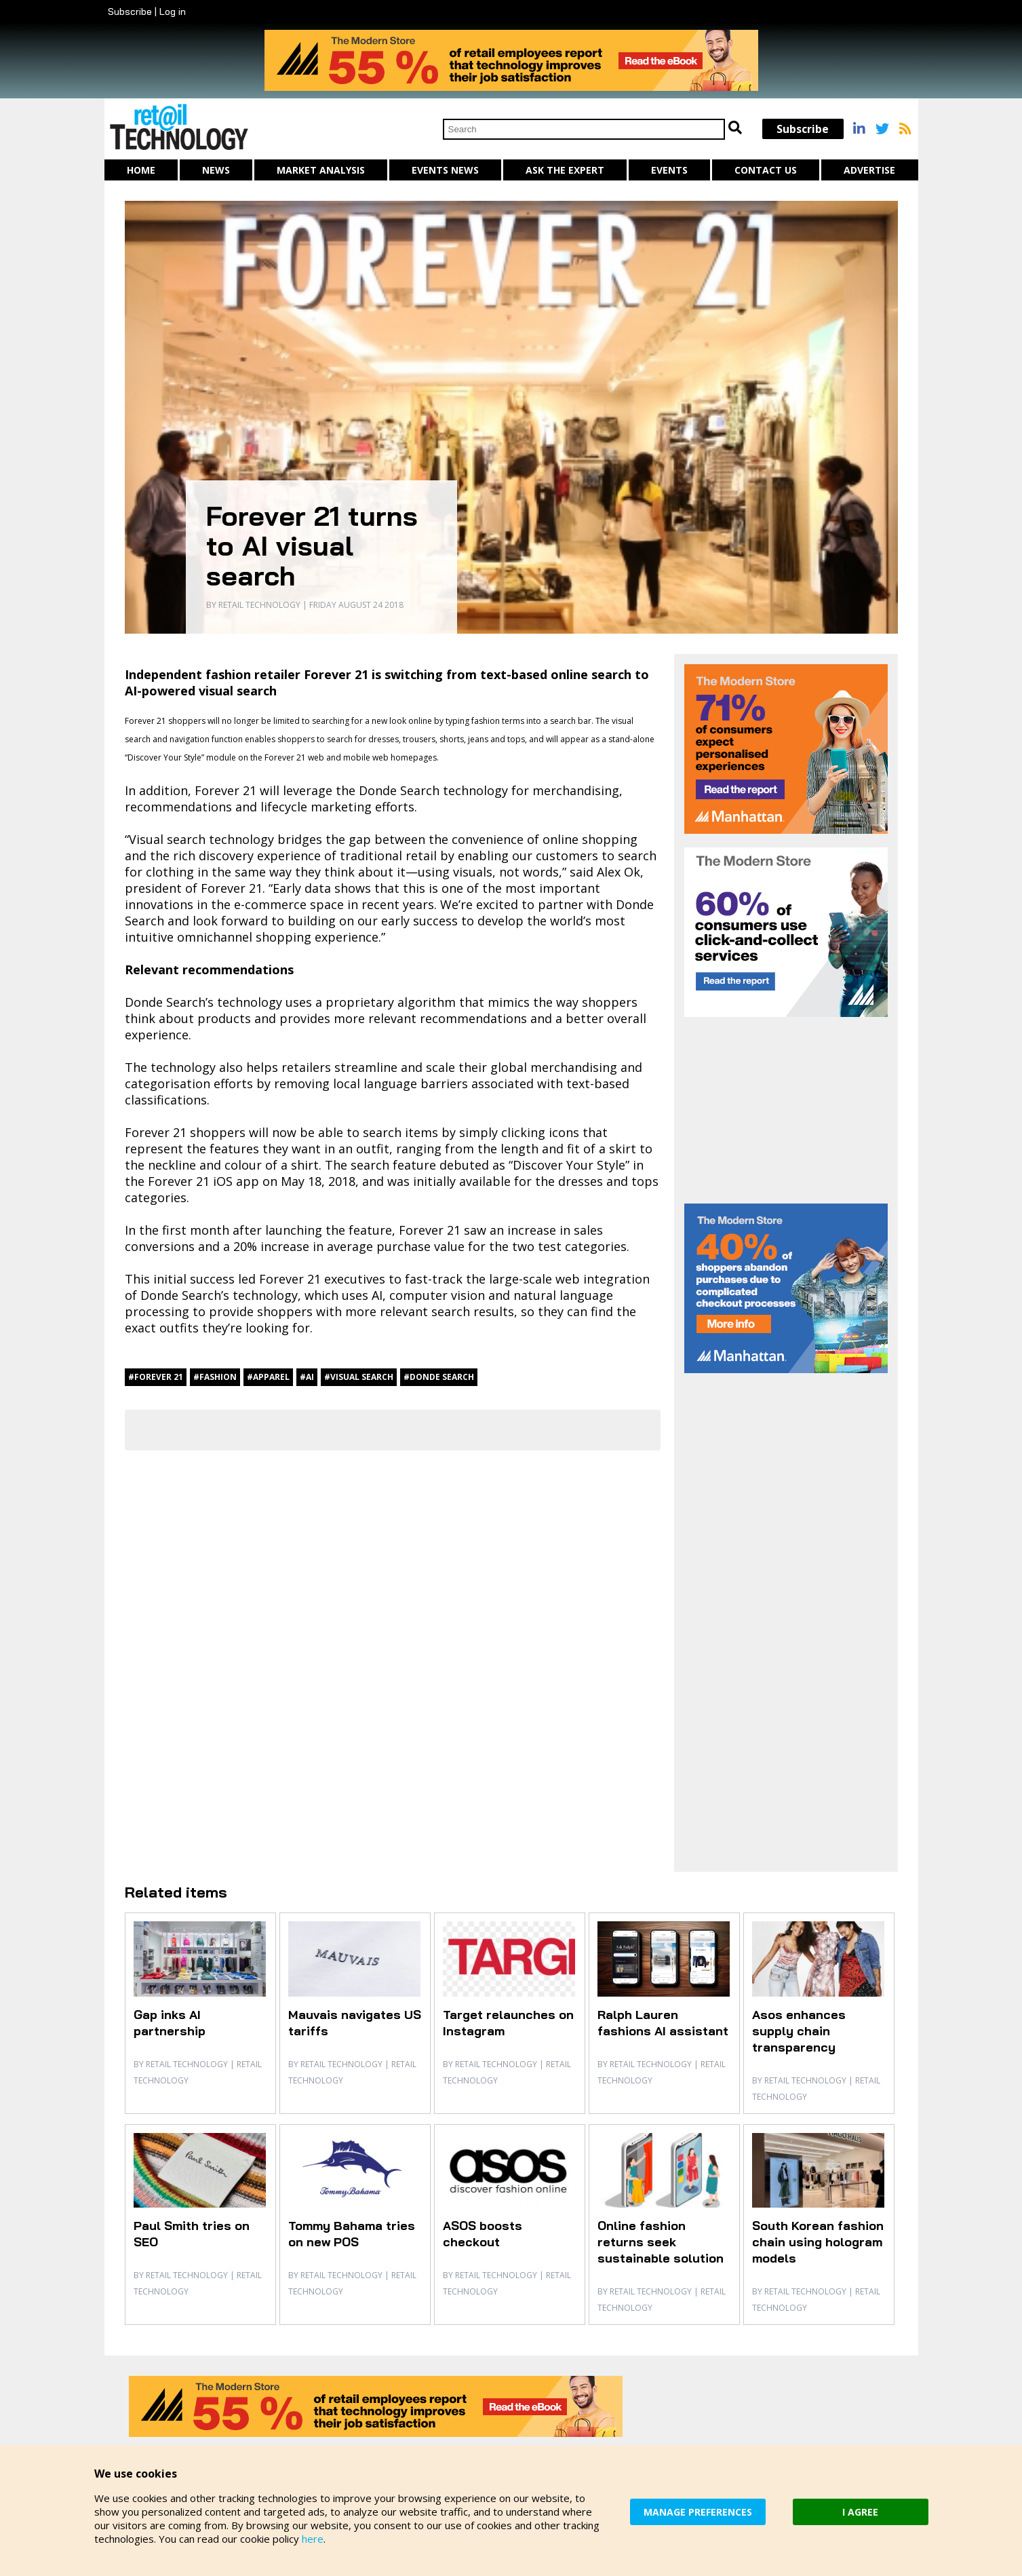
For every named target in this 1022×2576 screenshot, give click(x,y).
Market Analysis (321, 170)
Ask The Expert (565, 170)
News (216, 170)
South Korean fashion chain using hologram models (818, 2242)
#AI (307, 1377)
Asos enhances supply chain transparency (799, 2031)
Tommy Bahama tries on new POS (351, 2234)
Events (669, 170)
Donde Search (399, 790)
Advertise (869, 170)
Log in (172, 11)
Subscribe (130, 11)
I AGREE (860, 2511)
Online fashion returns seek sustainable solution (660, 2242)
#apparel (268, 1377)
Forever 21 (225, 790)
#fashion (215, 1377)
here (312, 2538)
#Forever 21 (155, 1377)
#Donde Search (439, 1377)
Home (141, 170)
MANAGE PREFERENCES (698, 2511)
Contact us (765, 170)
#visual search (358, 1377)
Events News (445, 170)
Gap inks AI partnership (169, 2023)
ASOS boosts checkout (482, 2234)
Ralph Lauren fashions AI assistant (662, 2023)
